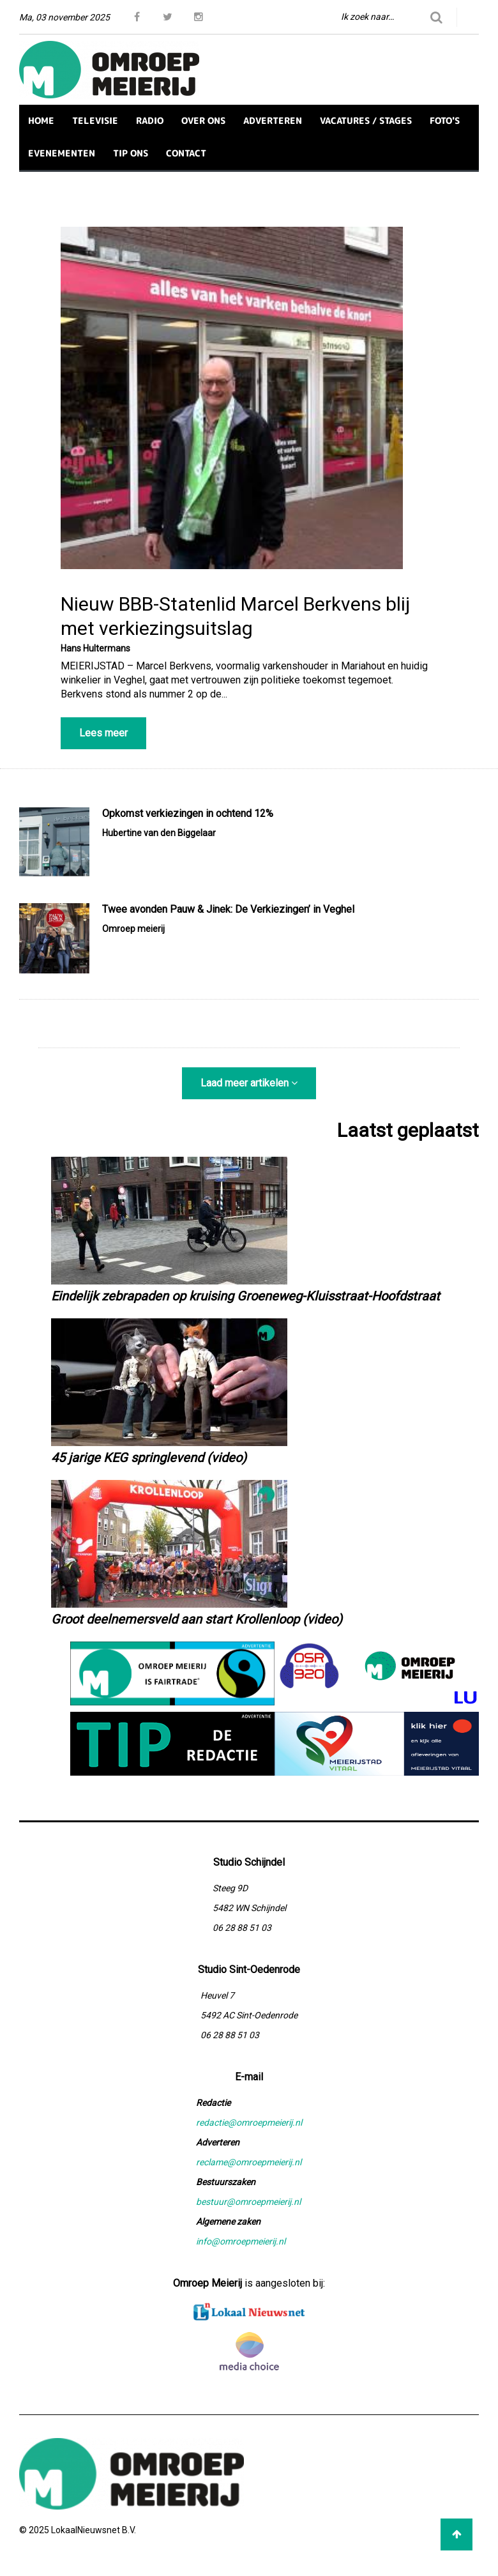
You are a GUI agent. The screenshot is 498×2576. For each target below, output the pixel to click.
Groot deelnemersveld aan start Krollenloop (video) (196, 1619)
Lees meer (103, 733)
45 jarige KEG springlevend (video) (148, 1457)
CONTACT (186, 153)
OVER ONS (203, 120)
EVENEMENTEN (61, 153)
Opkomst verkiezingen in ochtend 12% (187, 813)
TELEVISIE (95, 120)
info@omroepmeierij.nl (240, 2241)
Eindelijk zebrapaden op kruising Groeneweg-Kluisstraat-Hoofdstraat (245, 1296)
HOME (41, 120)
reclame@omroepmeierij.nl (248, 2162)
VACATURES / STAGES (366, 120)
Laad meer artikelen (249, 1083)
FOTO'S (445, 120)
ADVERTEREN (272, 120)
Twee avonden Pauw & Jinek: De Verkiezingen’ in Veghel (228, 909)
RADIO (149, 120)
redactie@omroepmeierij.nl (249, 2122)
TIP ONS (130, 153)
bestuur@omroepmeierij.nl (248, 2202)
